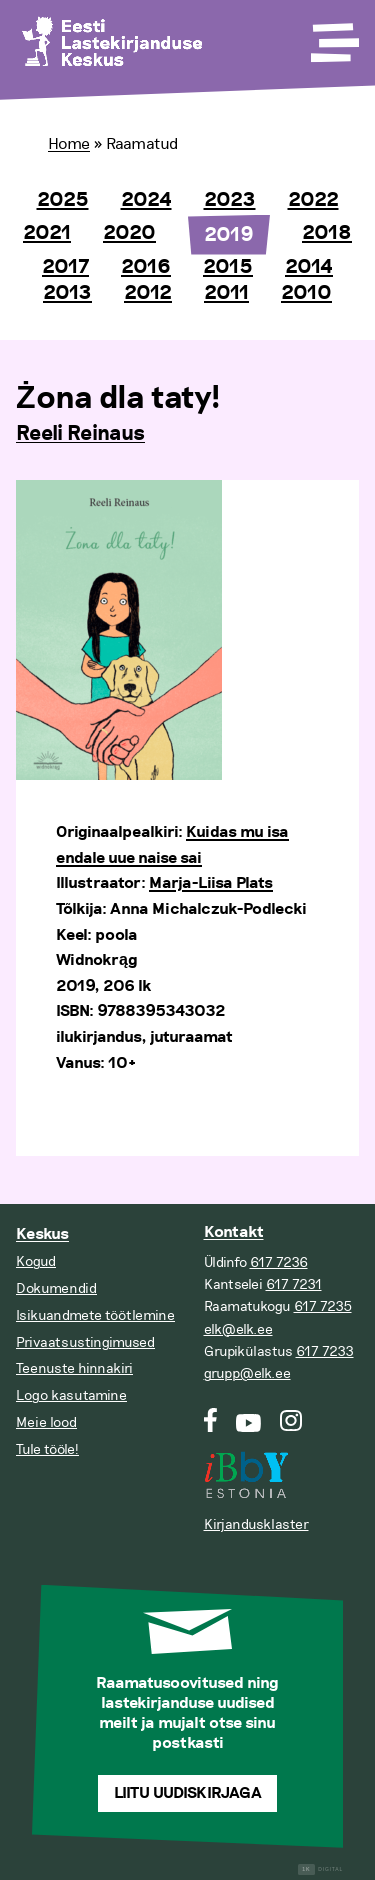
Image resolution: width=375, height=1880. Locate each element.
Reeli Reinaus (80, 434)
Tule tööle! (47, 1449)
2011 (226, 293)
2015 (228, 267)
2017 (65, 267)
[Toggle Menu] (333, 36)
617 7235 (323, 1306)
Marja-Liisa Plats (211, 883)
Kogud (36, 1261)
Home (69, 144)
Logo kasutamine (71, 1395)
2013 (67, 293)
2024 (146, 200)
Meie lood (46, 1422)
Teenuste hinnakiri (74, 1368)
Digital (320, 1869)
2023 (230, 200)
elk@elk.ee (238, 1329)
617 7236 (279, 1262)
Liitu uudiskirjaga (188, 1793)
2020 (129, 233)
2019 (229, 235)
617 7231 (294, 1284)
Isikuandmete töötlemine (95, 1315)
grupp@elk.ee (247, 1373)
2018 (327, 233)
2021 (47, 233)
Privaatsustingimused (85, 1342)
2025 (63, 200)
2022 (313, 200)
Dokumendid (56, 1288)
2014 (309, 267)
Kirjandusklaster (256, 1524)
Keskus (42, 1234)
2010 (306, 293)
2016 (146, 267)
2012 (148, 293)
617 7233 (325, 1351)
